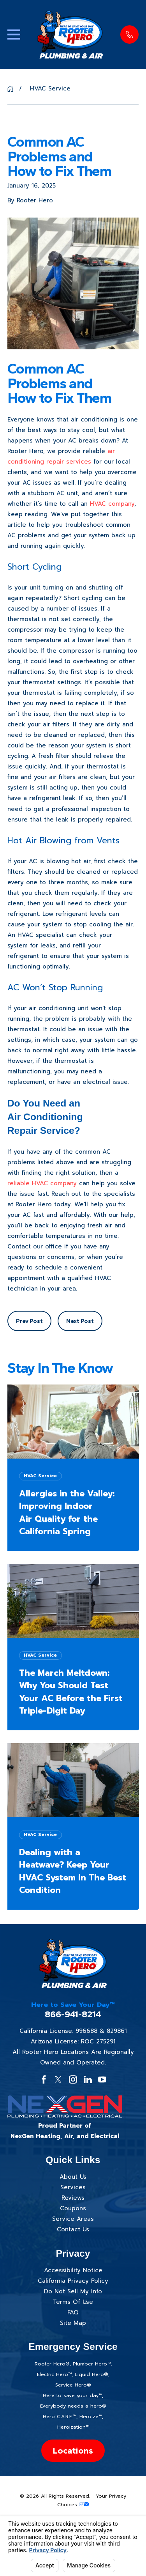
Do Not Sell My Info (73, 2291)
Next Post (80, 1320)
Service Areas (73, 2219)
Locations (73, 2450)
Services (73, 2187)
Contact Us (73, 2229)
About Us (73, 2176)
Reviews (73, 2198)
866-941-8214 (73, 2014)
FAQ (73, 2312)
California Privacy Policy (73, 2281)
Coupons (73, 2208)
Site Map (73, 2323)
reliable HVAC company (42, 1183)
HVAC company (112, 503)
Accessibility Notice (73, 2270)
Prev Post (29, 1320)
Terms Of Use (73, 2302)
